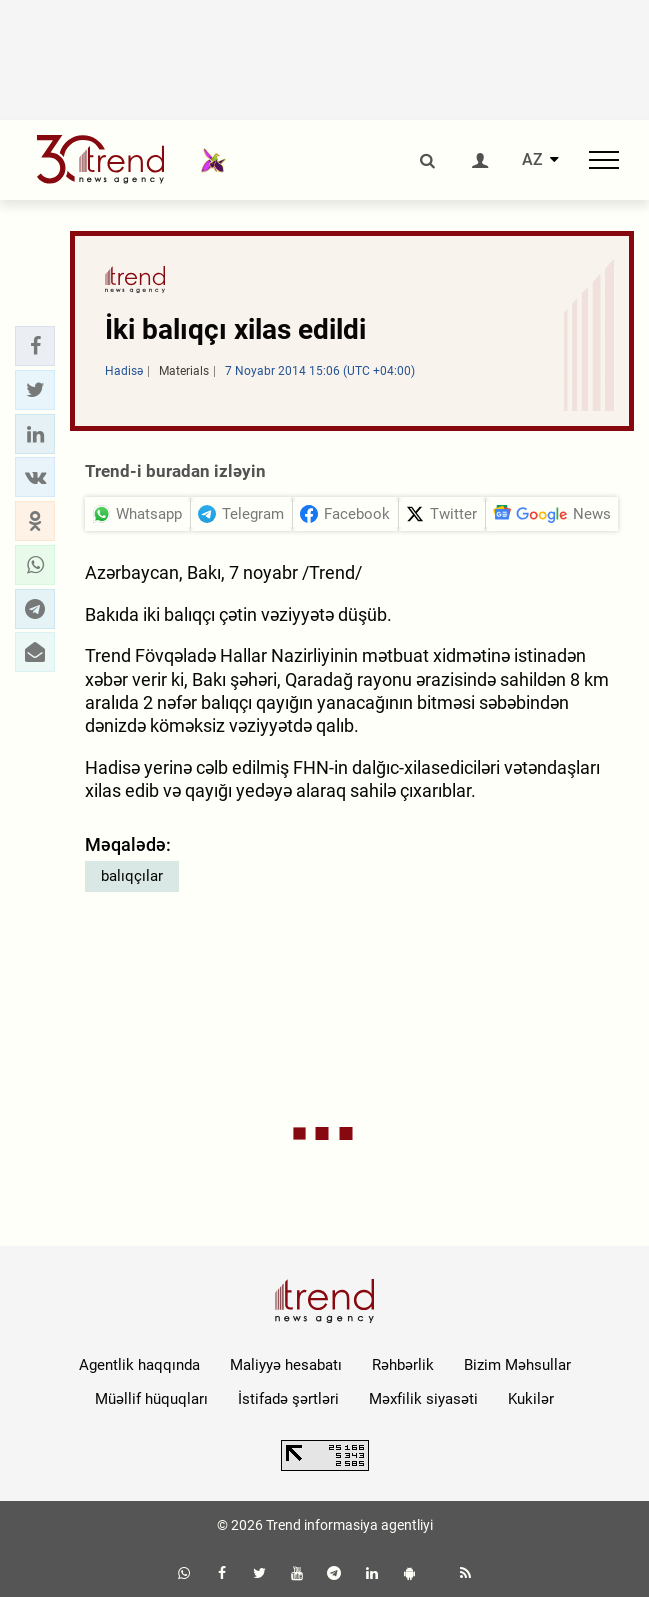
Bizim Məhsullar (517, 1365)
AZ (532, 160)
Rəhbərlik (403, 1365)
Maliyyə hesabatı (286, 1365)
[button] (35, 346)
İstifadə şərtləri (288, 1399)
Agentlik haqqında (139, 1365)
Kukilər (531, 1399)
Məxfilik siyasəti (423, 1399)
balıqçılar (132, 876)
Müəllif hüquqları (151, 1399)
